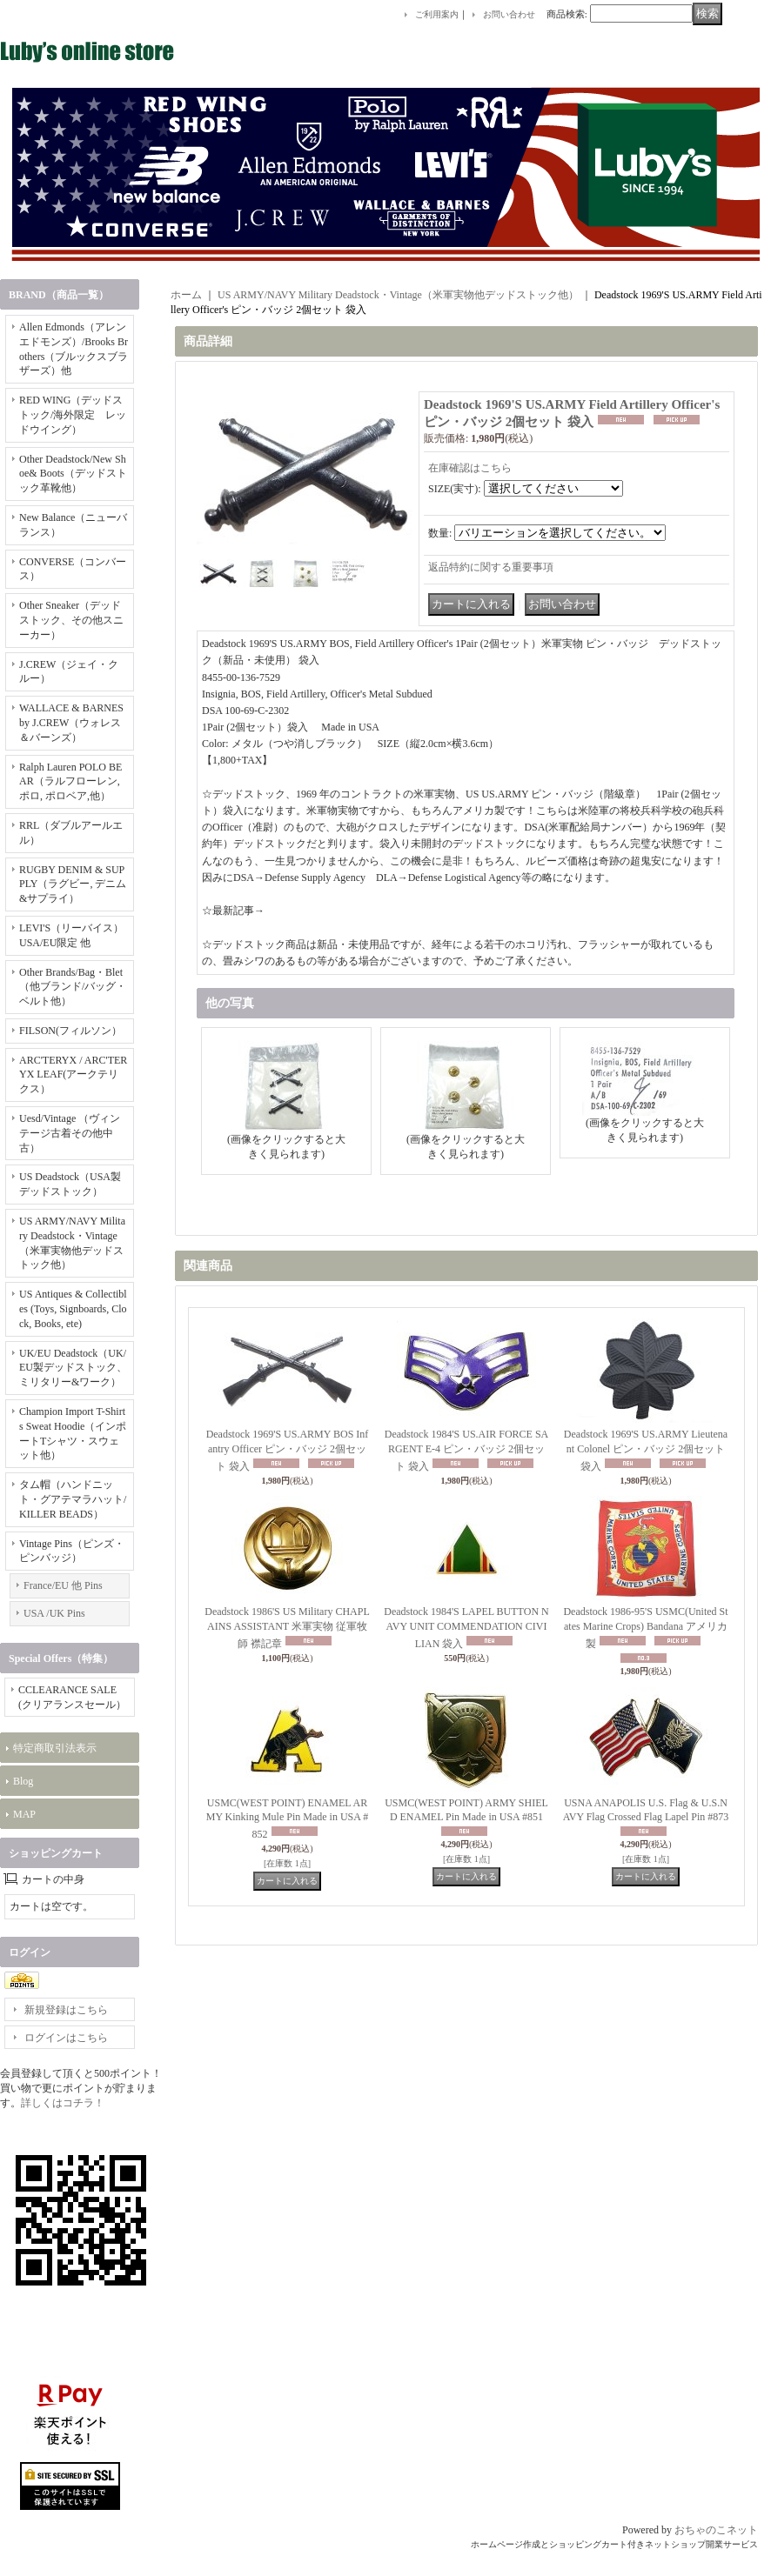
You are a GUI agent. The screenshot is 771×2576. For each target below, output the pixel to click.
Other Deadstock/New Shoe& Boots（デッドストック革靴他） (73, 474)
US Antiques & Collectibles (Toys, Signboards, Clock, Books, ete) (73, 1309)
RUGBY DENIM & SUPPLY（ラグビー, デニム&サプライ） (72, 884)
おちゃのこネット (716, 2530)
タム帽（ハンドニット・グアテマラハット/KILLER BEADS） (72, 1499)
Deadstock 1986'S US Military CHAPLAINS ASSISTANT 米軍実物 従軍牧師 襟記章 (287, 1627)
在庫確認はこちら (470, 468)
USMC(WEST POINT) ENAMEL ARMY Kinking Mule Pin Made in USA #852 (287, 1819)
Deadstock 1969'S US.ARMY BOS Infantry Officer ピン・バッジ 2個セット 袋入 (287, 1450)
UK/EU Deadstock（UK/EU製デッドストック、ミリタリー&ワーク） (73, 1368)
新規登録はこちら (66, 2010)
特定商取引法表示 (55, 1748)
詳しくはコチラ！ (62, 2103)
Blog (23, 1781)
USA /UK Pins (54, 1613)
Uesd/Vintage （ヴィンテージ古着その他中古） (69, 1133)
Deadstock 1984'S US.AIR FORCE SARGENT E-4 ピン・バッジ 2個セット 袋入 (467, 1450)
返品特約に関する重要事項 (490, 567)
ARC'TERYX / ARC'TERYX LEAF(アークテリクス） (73, 1075)
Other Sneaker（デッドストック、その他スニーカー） (71, 620)
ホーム (186, 295)
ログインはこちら (66, 2038)
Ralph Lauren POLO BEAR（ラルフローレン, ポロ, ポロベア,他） (70, 782)
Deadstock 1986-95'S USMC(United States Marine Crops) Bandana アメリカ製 (645, 1627)
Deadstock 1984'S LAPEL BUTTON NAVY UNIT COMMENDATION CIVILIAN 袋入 (466, 1627)
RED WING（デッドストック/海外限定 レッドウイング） (72, 415)
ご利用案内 (437, 14)
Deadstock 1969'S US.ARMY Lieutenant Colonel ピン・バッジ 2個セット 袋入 (645, 1450)
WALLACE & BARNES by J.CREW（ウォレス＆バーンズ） (71, 723)
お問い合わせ (509, 14)
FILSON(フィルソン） (70, 1030)
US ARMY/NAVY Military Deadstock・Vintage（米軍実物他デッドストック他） (398, 295)
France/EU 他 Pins (63, 1585)
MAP (24, 1814)
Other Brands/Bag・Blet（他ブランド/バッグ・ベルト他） (72, 987)
